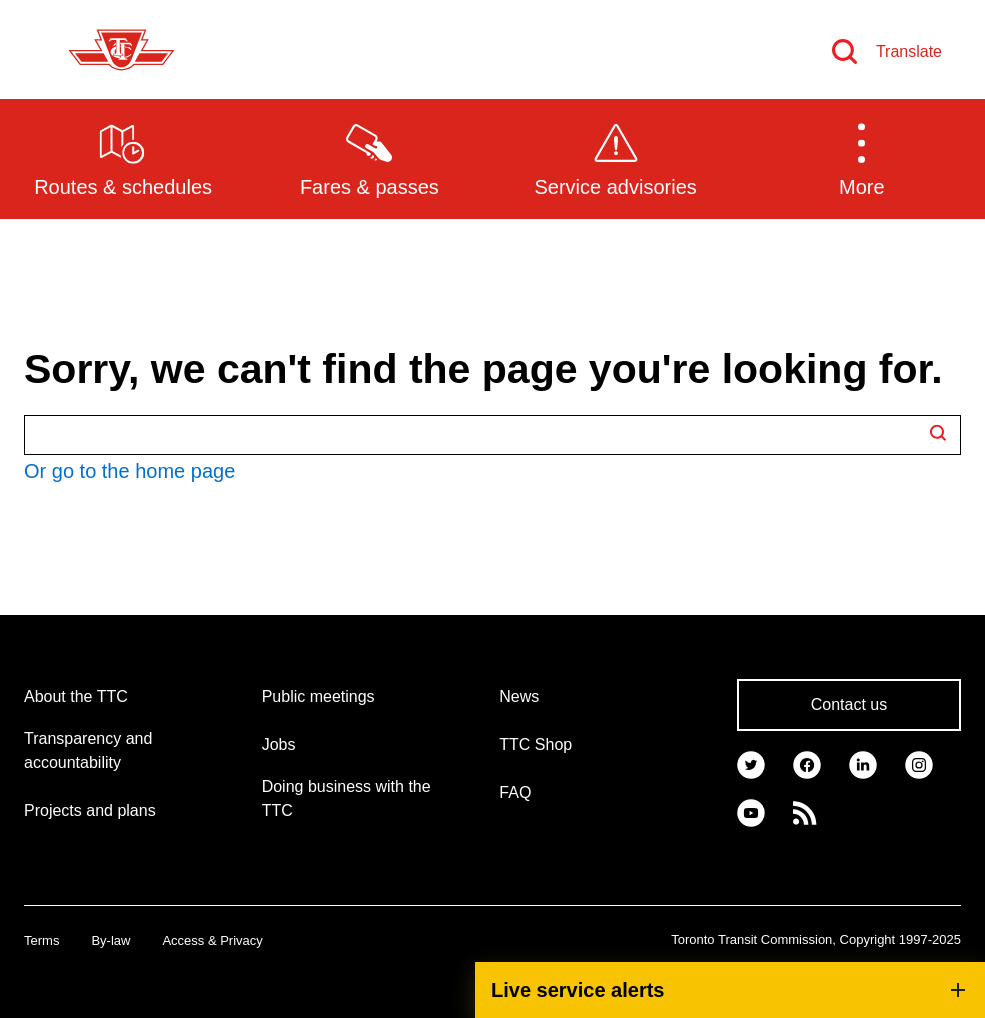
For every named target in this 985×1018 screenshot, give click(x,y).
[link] (751, 763)
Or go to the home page (129, 471)
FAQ (515, 792)
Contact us (849, 704)
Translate (909, 51)
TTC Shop (535, 744)
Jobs (279, 744)
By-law (110, 940)
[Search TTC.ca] (492, 435)
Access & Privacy (212, 940)
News (519, 696)
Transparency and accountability (88, 750)
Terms (41, 940)
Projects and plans (90, 810)
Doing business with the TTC (346, 798)
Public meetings (318, 696)
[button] (862, 158)
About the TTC (76, 696)
